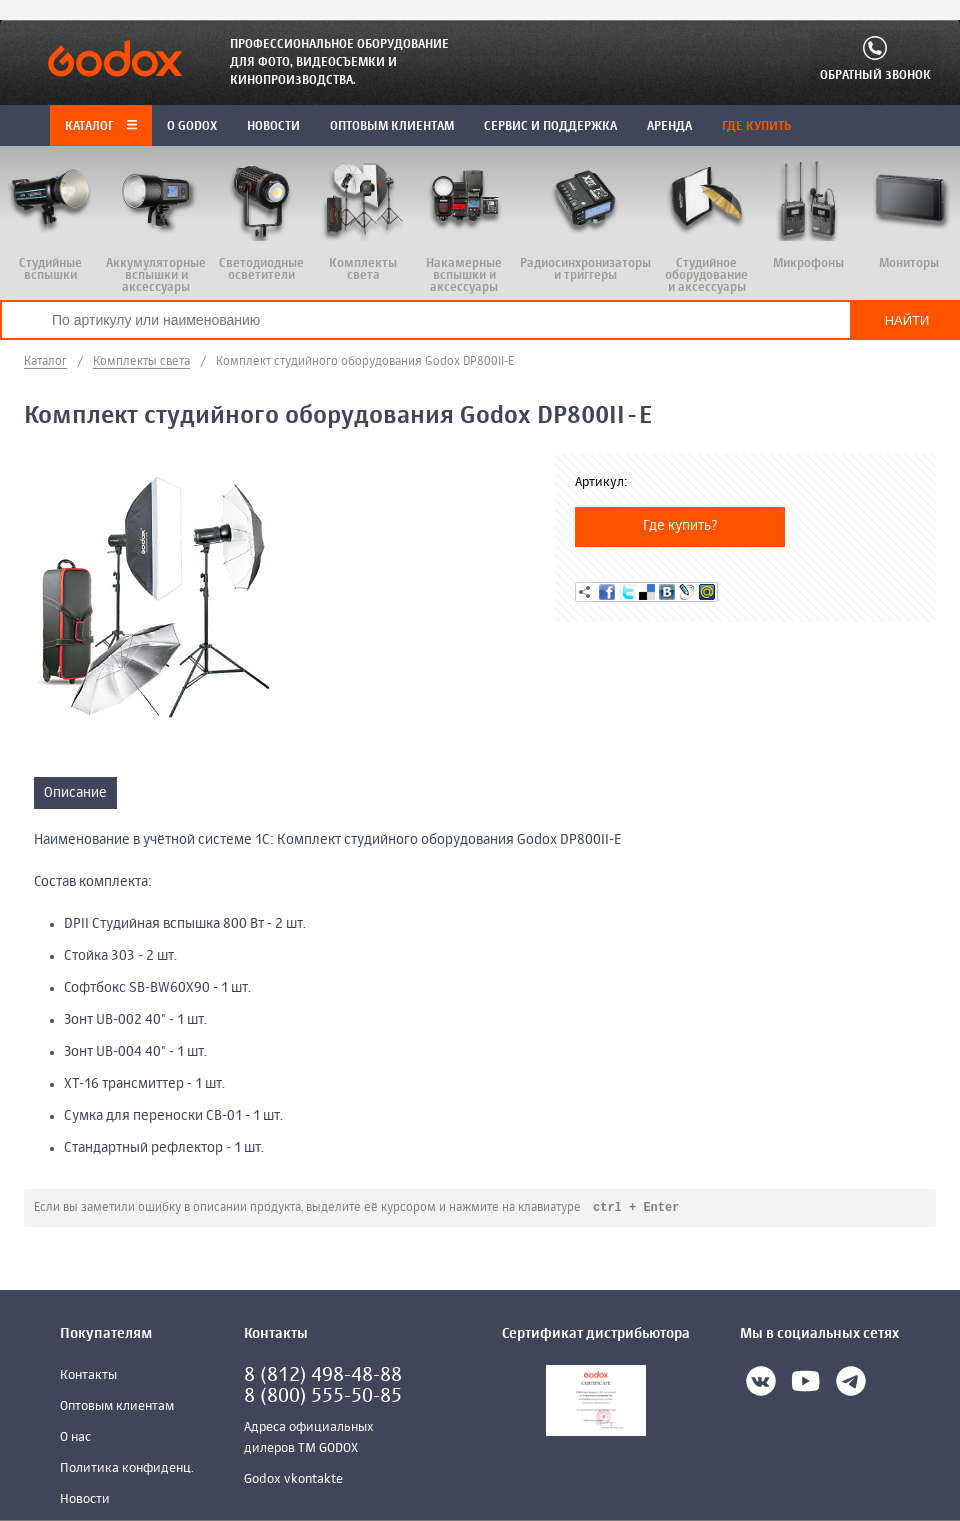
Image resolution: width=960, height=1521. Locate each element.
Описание (75, 793)
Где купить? (680, 526)
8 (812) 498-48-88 (323, 1376)
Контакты (88, 1376)
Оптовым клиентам (117, 1407)
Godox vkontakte (293, 1480)
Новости (85, 1500)
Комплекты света (141, 362)
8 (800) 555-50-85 (323, 1397)
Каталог (101, 127)
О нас (75, 1438)
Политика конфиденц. (127, 1469)
